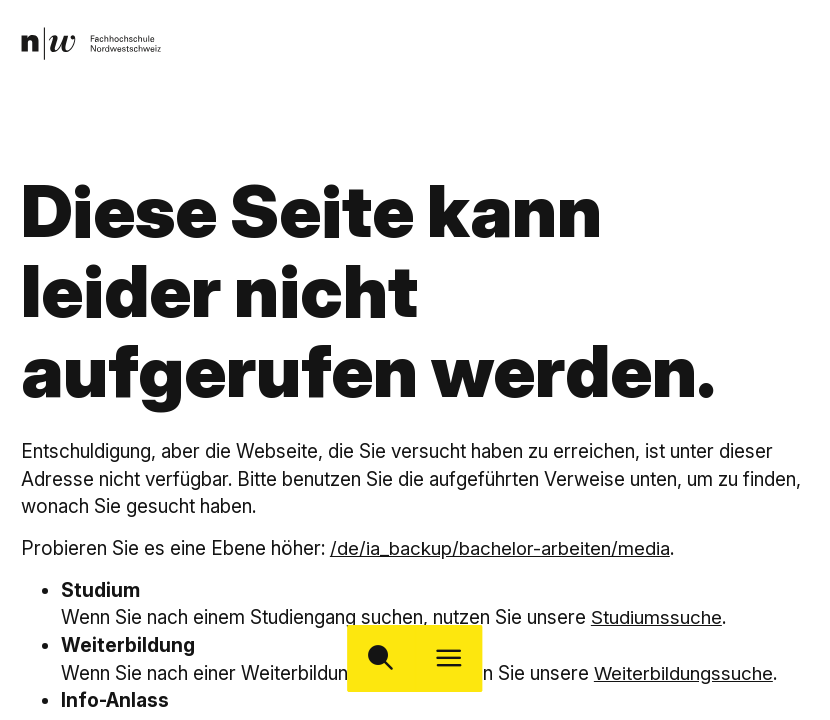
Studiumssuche (656, 617)
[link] (92, 44)
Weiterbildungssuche (684, 673)
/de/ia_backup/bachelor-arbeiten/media (500, 548)
